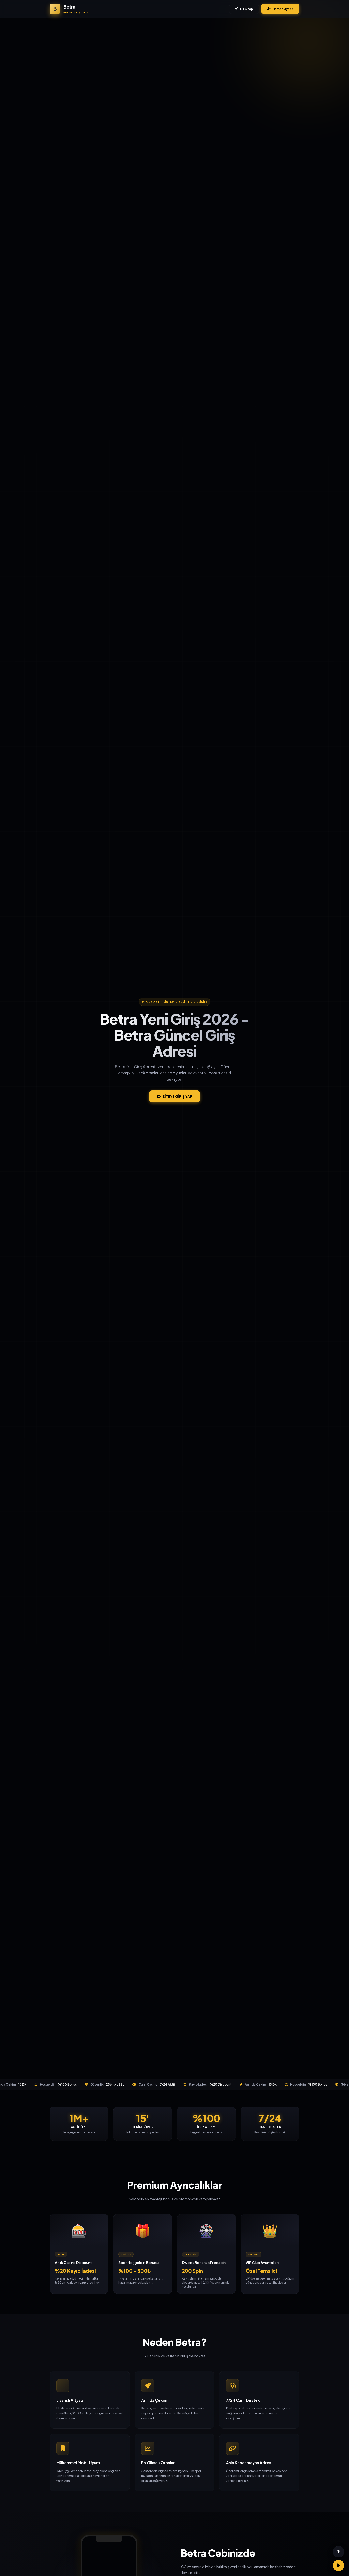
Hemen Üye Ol (280, 9)
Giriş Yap (244, 9)
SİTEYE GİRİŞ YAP (174, 1096)
